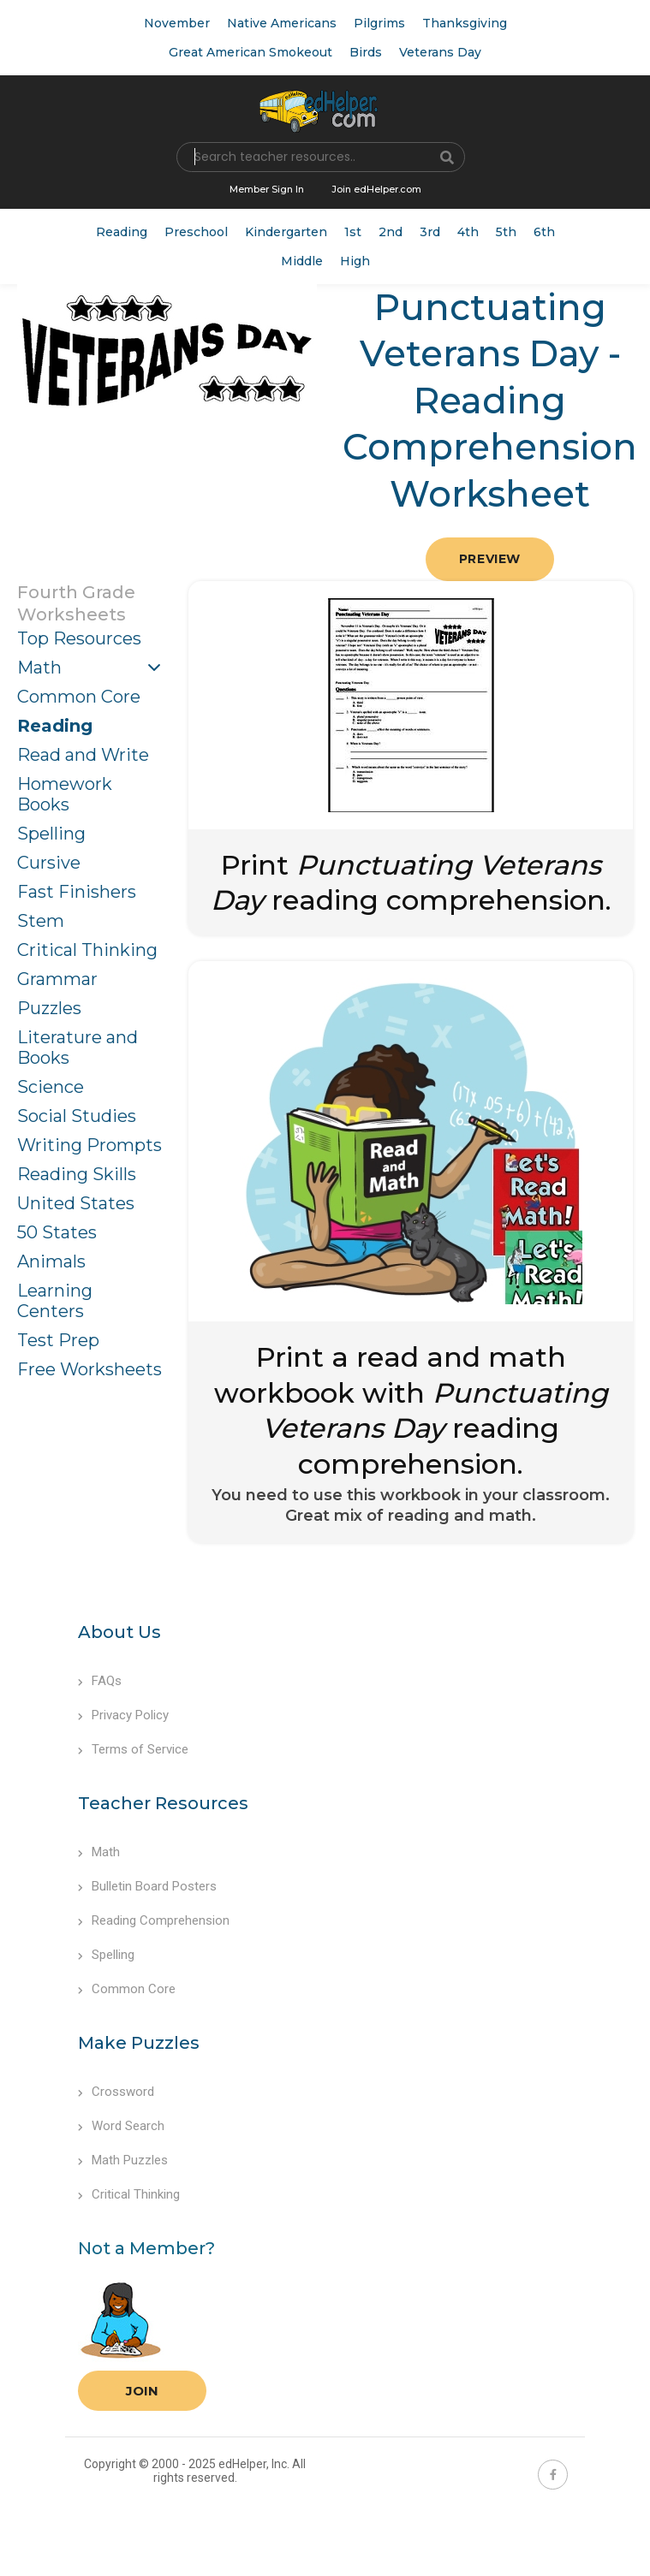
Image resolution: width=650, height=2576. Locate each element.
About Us (119, 1632)
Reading (121, 232)
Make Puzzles (139, 2043)
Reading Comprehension (154, 1920)
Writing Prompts (89, 1145)
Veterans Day (440, 52)
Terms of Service (133, 1749)
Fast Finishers (76, 891)
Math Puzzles (123, 2160)
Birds (365, 52)
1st (352, 232)
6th (544, 232)
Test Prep (58, 1340)
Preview (490, 559)
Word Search (121, 2126)
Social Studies (76, 1116)
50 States (57, 1232)
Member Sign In (267, 189)
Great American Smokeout (250, 52)
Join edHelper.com (376, 189)
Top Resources (79, 638)
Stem (40, 921)
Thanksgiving (464, 23)
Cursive (49, 862)
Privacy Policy (123, 1715)
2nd (391, 232)
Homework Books (64, 794)
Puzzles (49, 1008)
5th (506, 232)
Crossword (116, 2091)
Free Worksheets (89, 1369)
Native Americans (282, 23)
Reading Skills (76, 1174)
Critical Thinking (87, 950)
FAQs (100, 1681)
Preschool (196, 232)
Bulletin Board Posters (147, 1886)
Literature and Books (77, 1047)
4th (468, 232)
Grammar (57, 979)
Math (39, 667)
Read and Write (83, 755)
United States (75, 1203)
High (355, 261)
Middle (302, 261)
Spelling (51, 833)
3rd (430, 232)
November (177, 23)
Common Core (78, 696)
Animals (51, 1261)
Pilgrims (379, 23)
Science (50, 1087)
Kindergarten (286, 232)
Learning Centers (54, 1300)
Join (142, 2391)
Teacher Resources (163, 1803)
